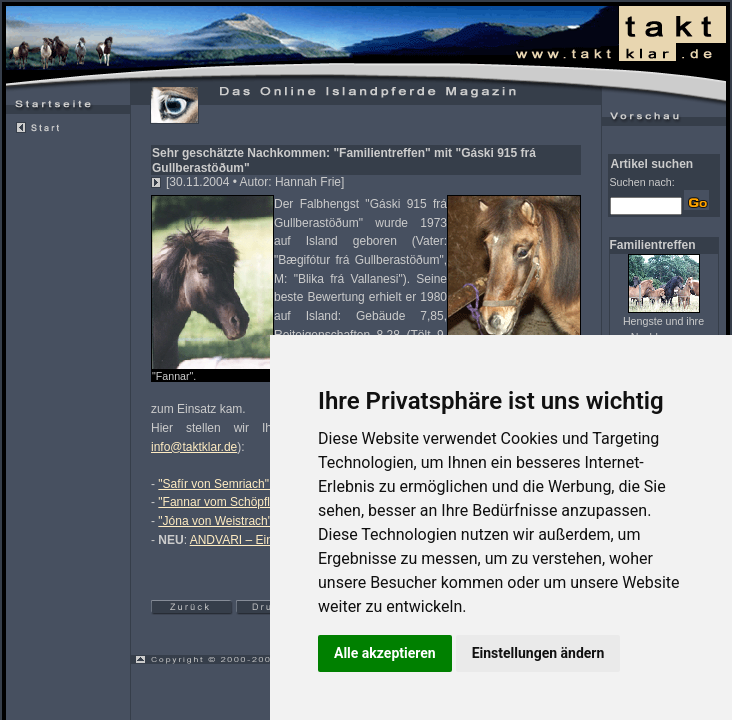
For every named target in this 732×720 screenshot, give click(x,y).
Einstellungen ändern (538, 653)
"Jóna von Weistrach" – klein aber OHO (263, 521)
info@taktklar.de (194, 447)
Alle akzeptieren (385, 653)
